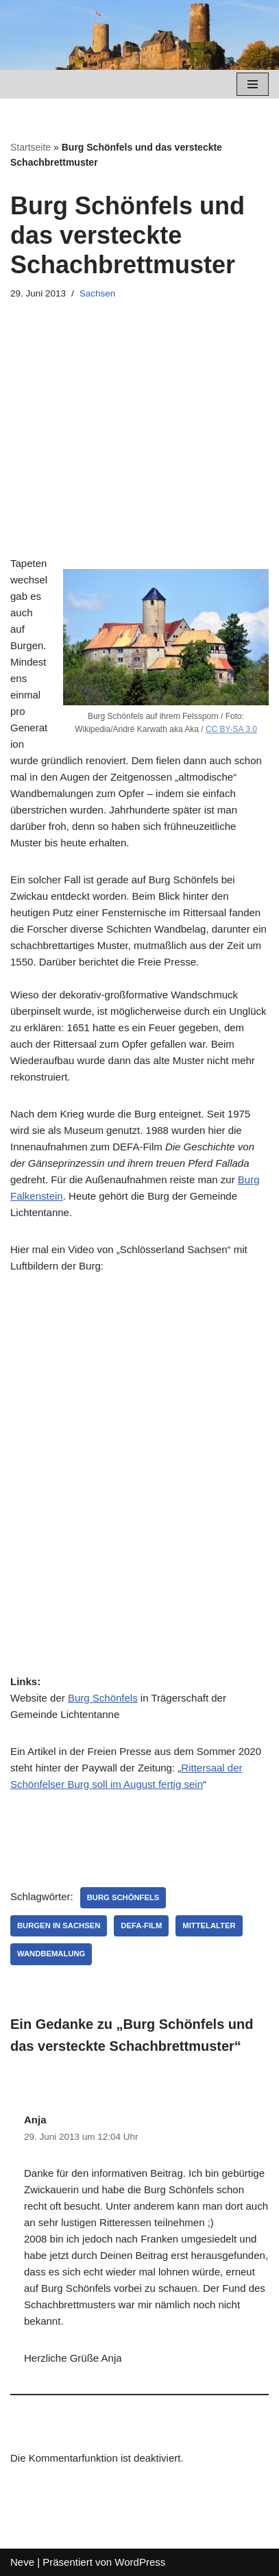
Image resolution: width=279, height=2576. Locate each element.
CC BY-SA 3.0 (231, 729)
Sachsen (98, 293)
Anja (35, 2119)
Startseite (30, 147)
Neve (22, 2562)
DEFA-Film (141, 1925)
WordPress (139, 2562)
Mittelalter (208, 1925)
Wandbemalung (51, 1953)
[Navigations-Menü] (252, 84)
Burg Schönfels (103, 1698)
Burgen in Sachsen (58, 1925)
